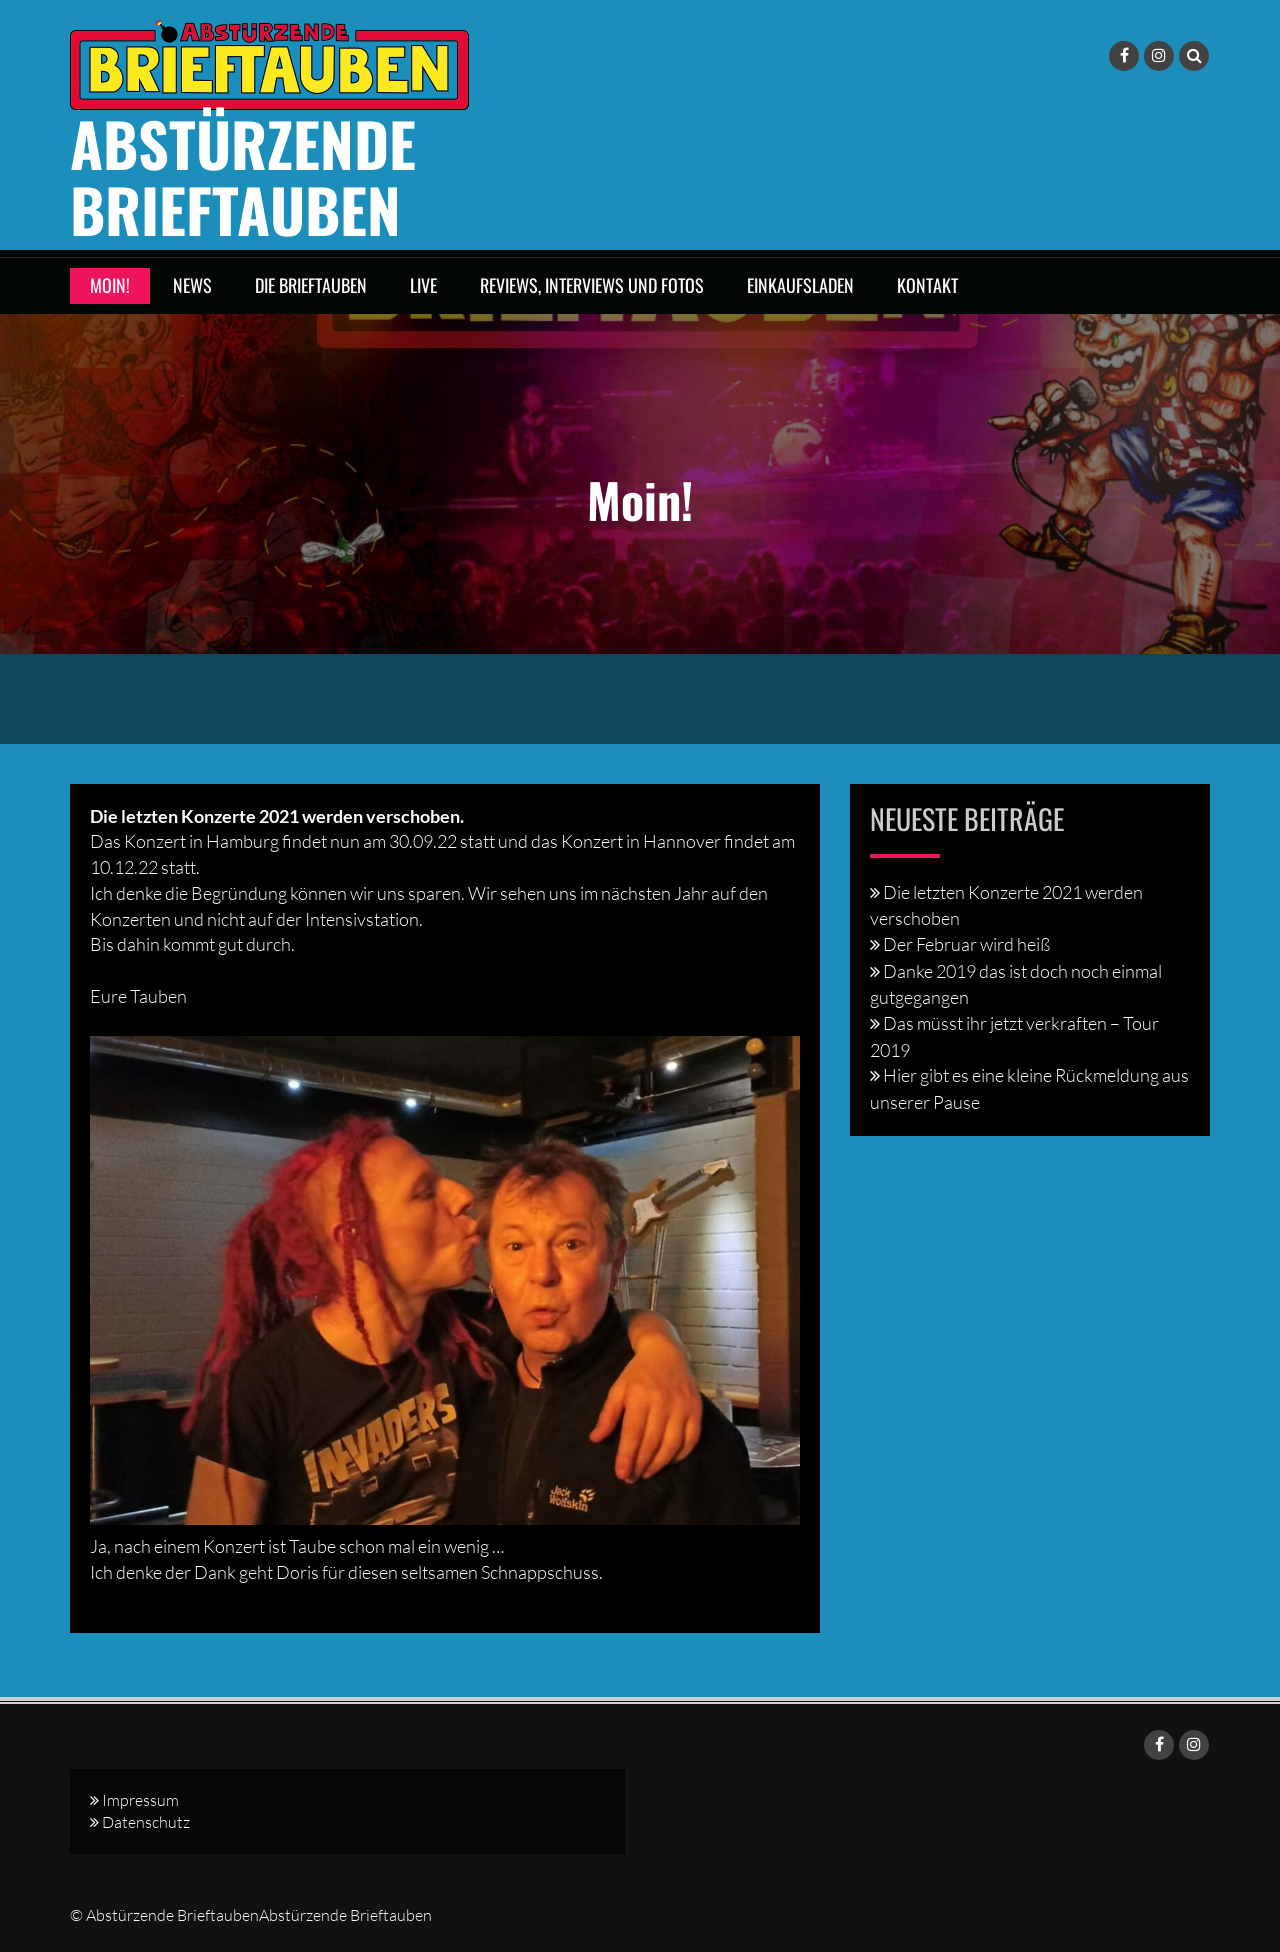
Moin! (110, 285)
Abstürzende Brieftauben (243, 175)
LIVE (423, 285)
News (192, 285)
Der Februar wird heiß (966, 944)
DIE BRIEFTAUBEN (311, 285)
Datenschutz (146, 1822)
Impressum (140, 1800)
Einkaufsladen (800, 285)
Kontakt (927, 285)
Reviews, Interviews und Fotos (592, 285)
